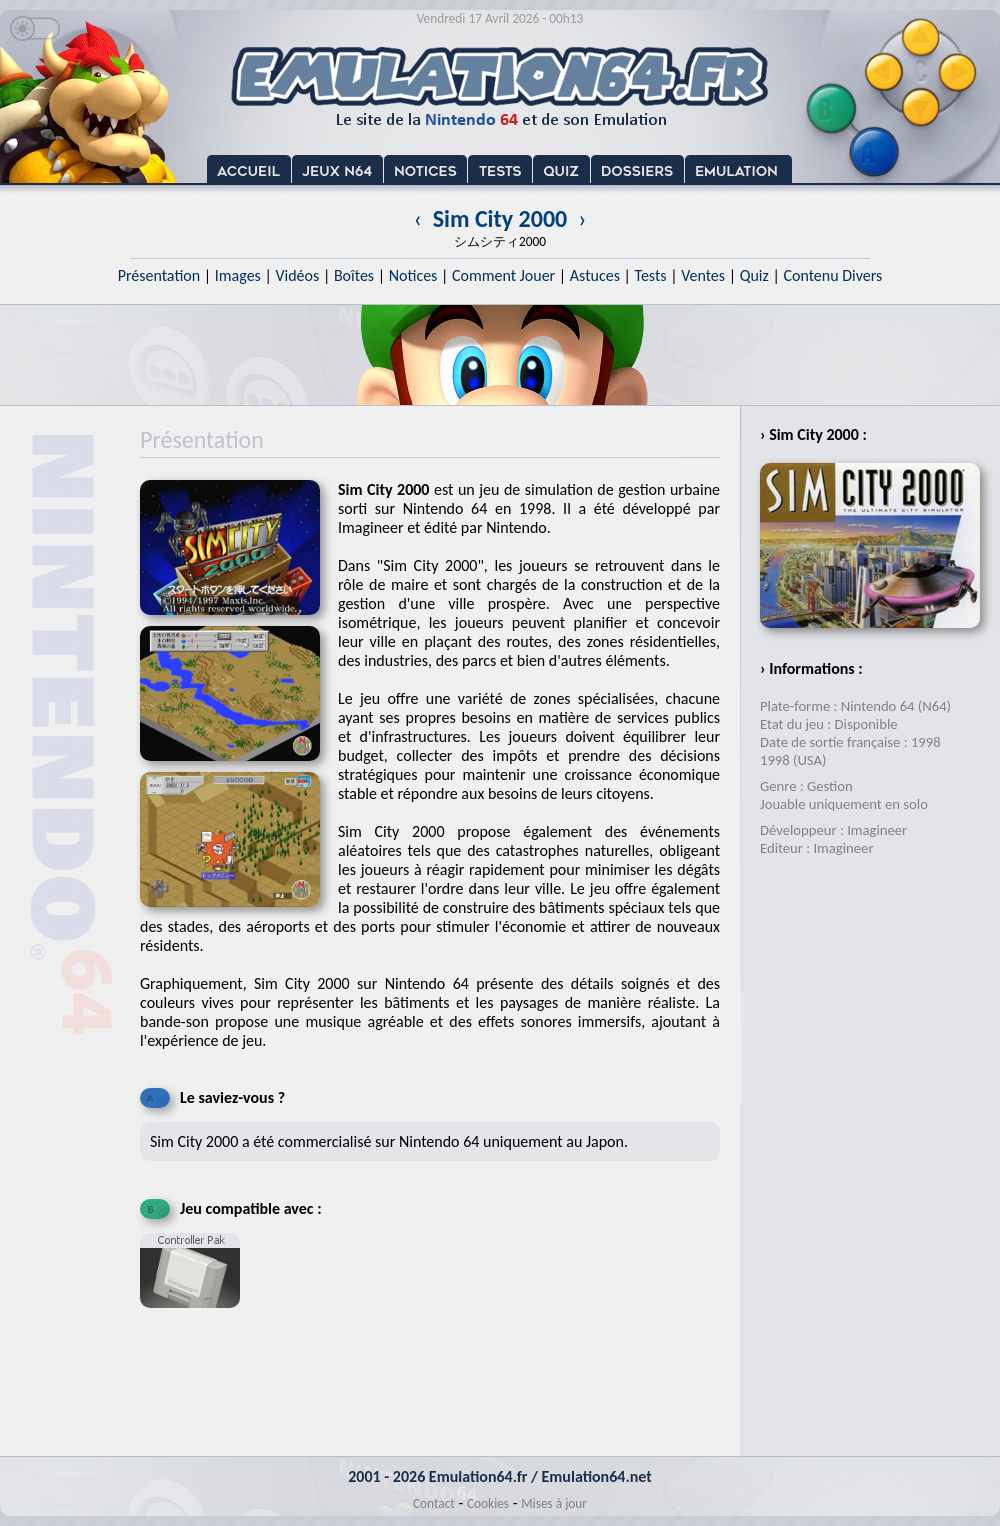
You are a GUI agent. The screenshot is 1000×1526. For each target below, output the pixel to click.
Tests (651, 275)
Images (238, 275)
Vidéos (297, 275)
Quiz (754, 275)
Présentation (159, 275)
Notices (413, 275)
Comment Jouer (503, 275)
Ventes (703, 275)
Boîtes (354, 275)
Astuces (595, 275)
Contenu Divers (832, 275)
